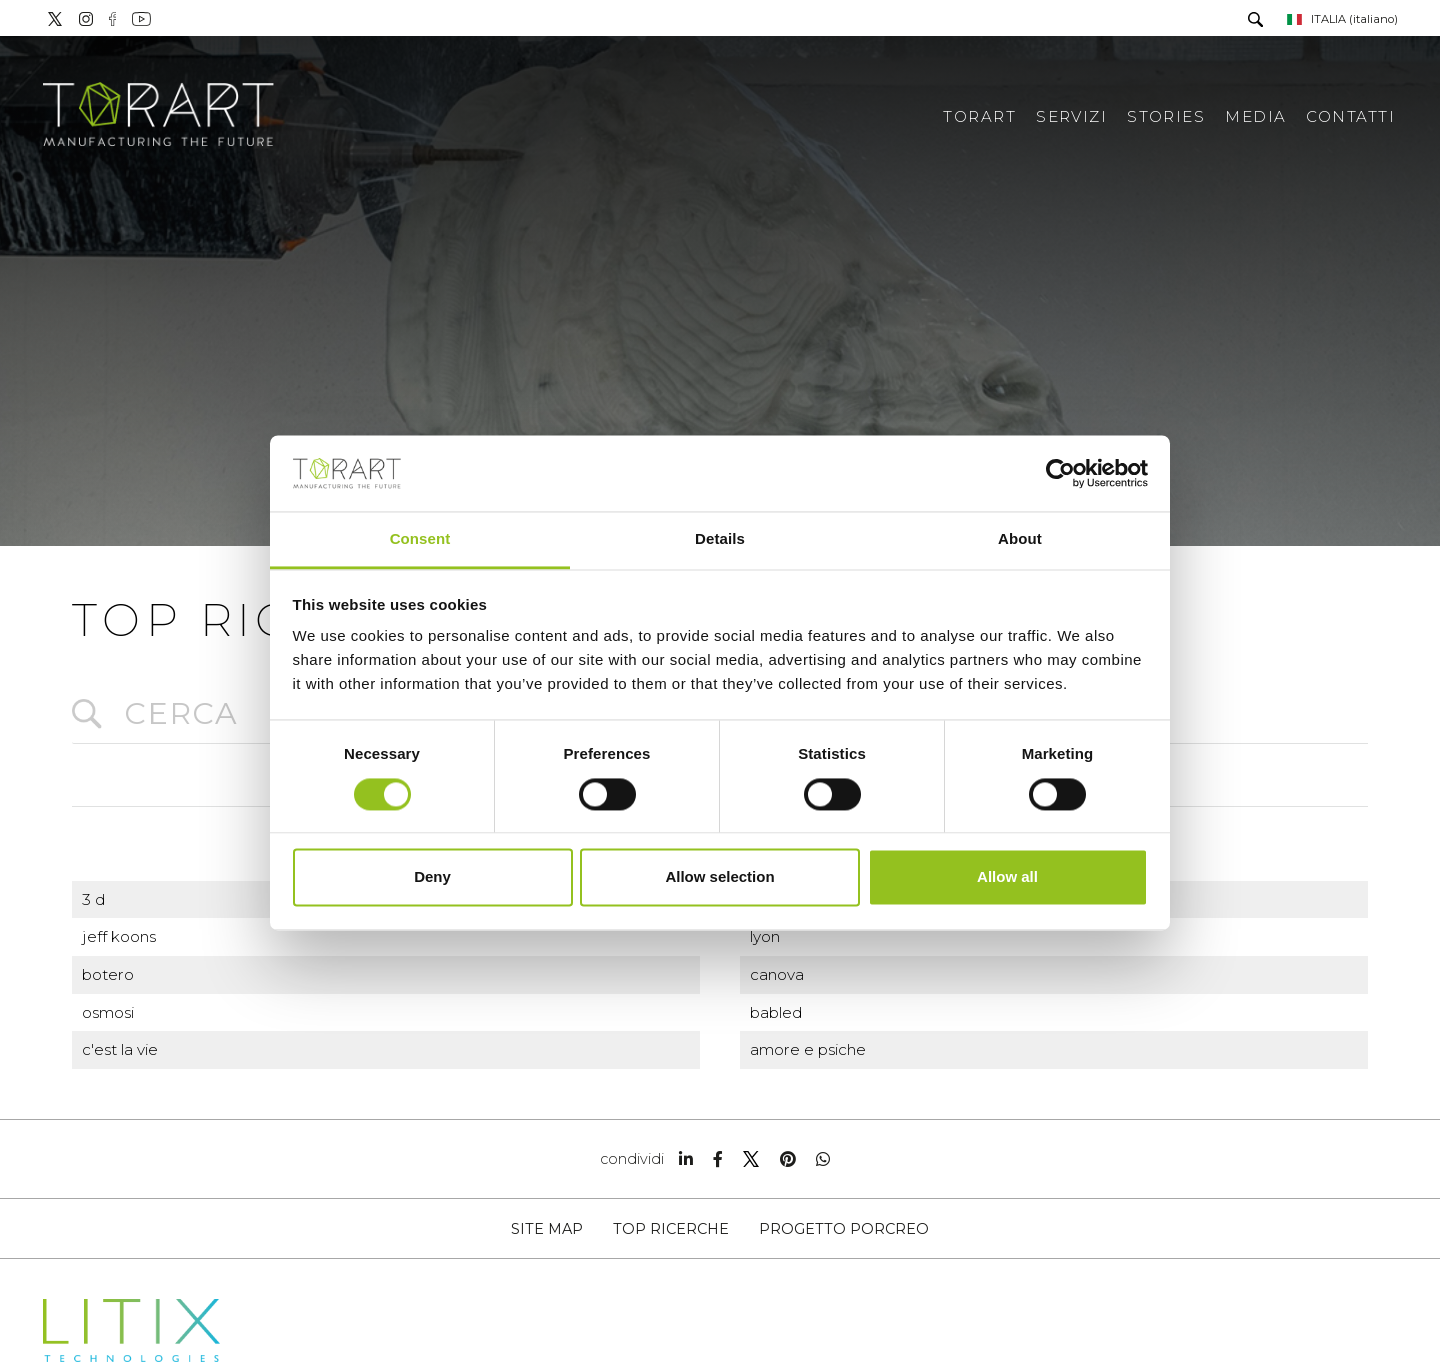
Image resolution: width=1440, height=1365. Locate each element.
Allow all (1007, 877)
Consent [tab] (420, 539)
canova (777, 974)
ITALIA (1341, 19)
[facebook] (718, 1159)
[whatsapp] (823, 1159)
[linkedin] (686, 1159)
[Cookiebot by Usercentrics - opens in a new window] (1060, 473)
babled (776, 1012)
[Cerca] (1254, 21)
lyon (765, 936)
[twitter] (751, 1159)
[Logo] (160, 105)
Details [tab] (720, 539)
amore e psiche (808, 1049)
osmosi (108, 1012)
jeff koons (119, 936)
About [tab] (1020, 539)
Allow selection (719, 877)
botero (108, 974)
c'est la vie (120, 1049)
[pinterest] (788, 1159)
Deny (432, 877)
